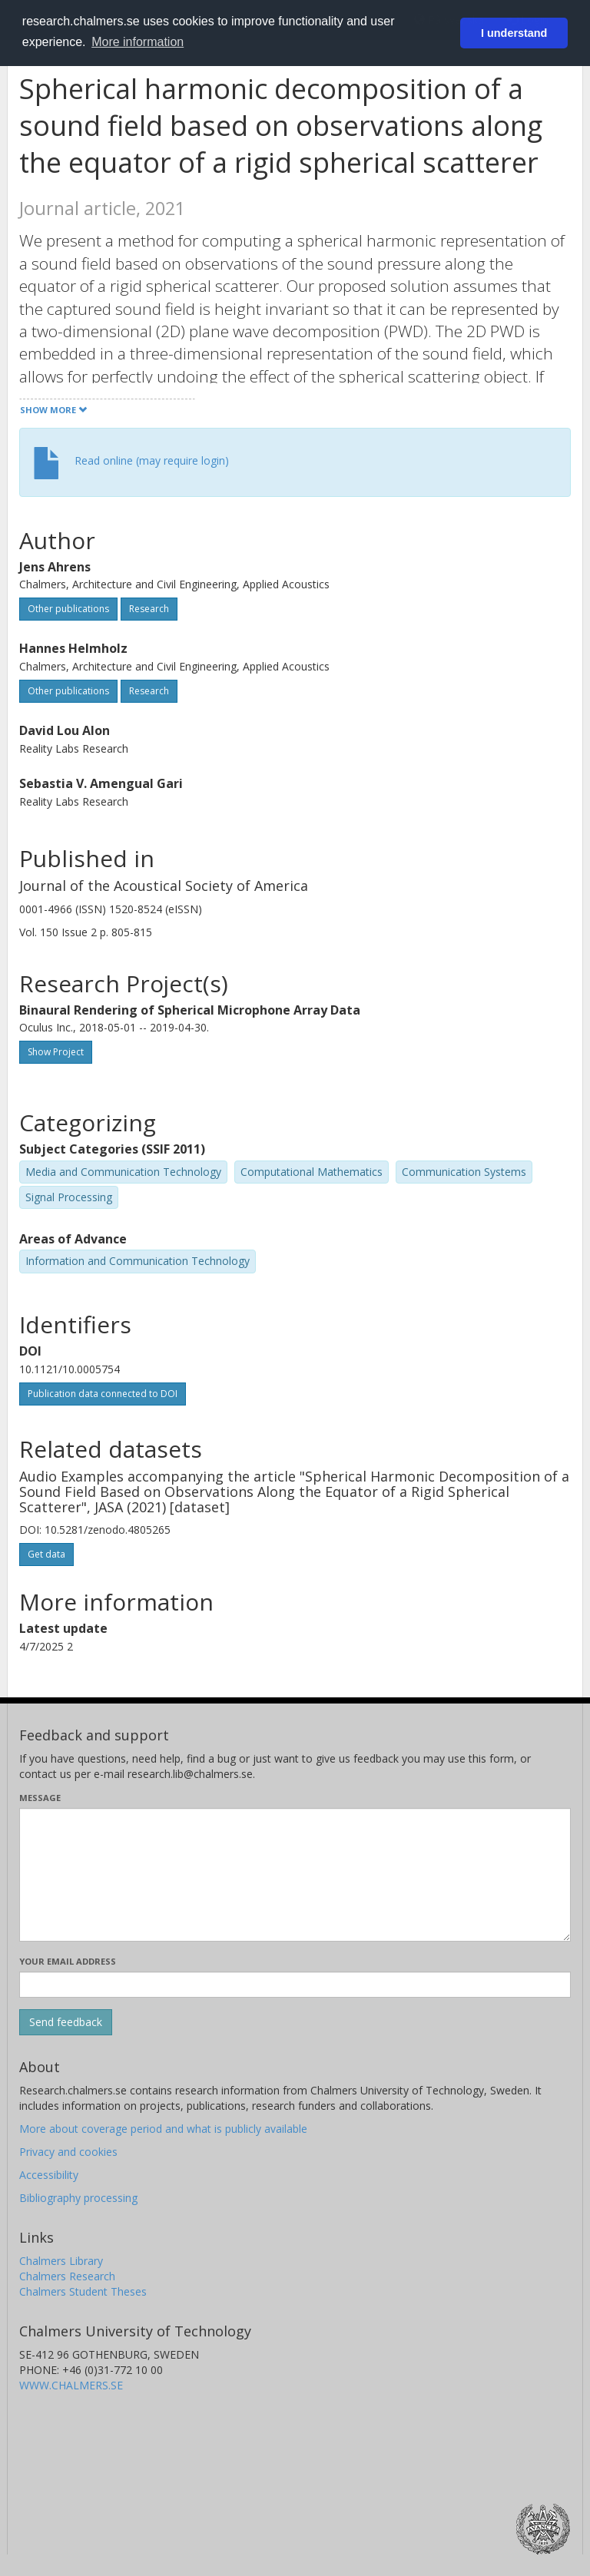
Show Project (56, 1051)
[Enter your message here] (295, 1875)
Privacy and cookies (68, 2151)
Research (149, 608)
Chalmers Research (67, 2276)
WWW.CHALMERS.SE (71, 2385)
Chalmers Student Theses (83, 2291)
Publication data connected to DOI (102, 1393)
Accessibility (48, 2174)
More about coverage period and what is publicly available (163, 2128)
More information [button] (137, 41)
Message (40, 1797)
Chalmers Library (61, 2260)
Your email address (67, 1961)
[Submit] (65, 2022)
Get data (46, 1554)
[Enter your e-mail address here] (295, 1985)
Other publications (68, 608)
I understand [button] (514, 33)
